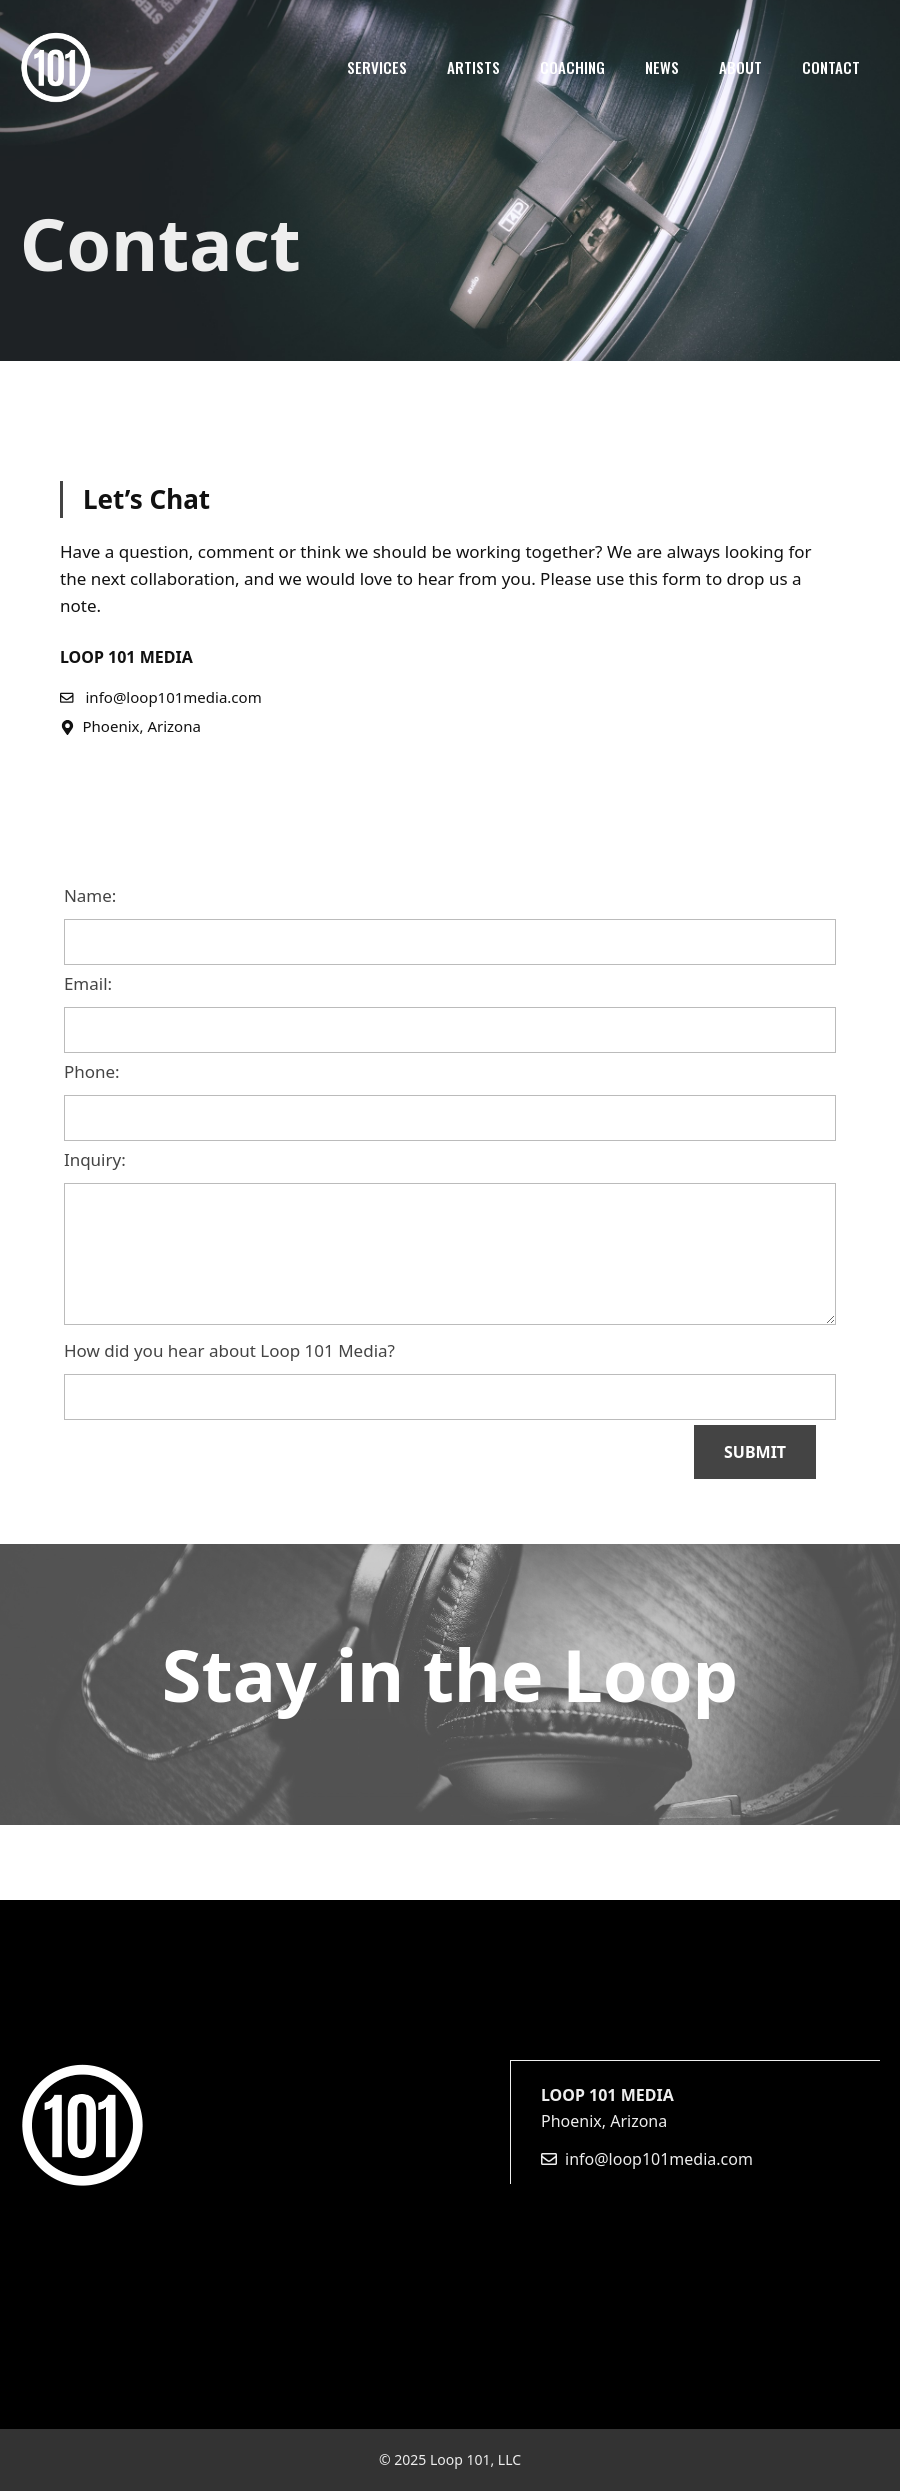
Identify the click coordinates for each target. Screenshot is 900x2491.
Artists (473, 67)
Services (377, 67)
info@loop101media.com (659, 2159)
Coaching (572, 67)
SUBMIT (755, 1452)
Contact (831, 67)
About (740, 67)
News (662, 67)
